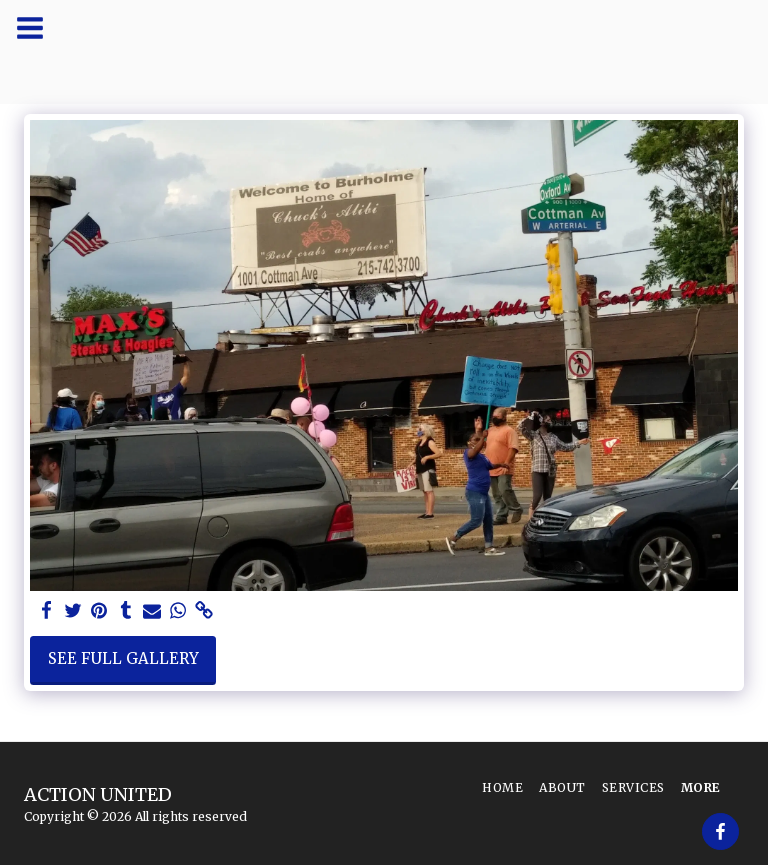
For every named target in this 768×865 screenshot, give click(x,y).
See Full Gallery (123, 658)
